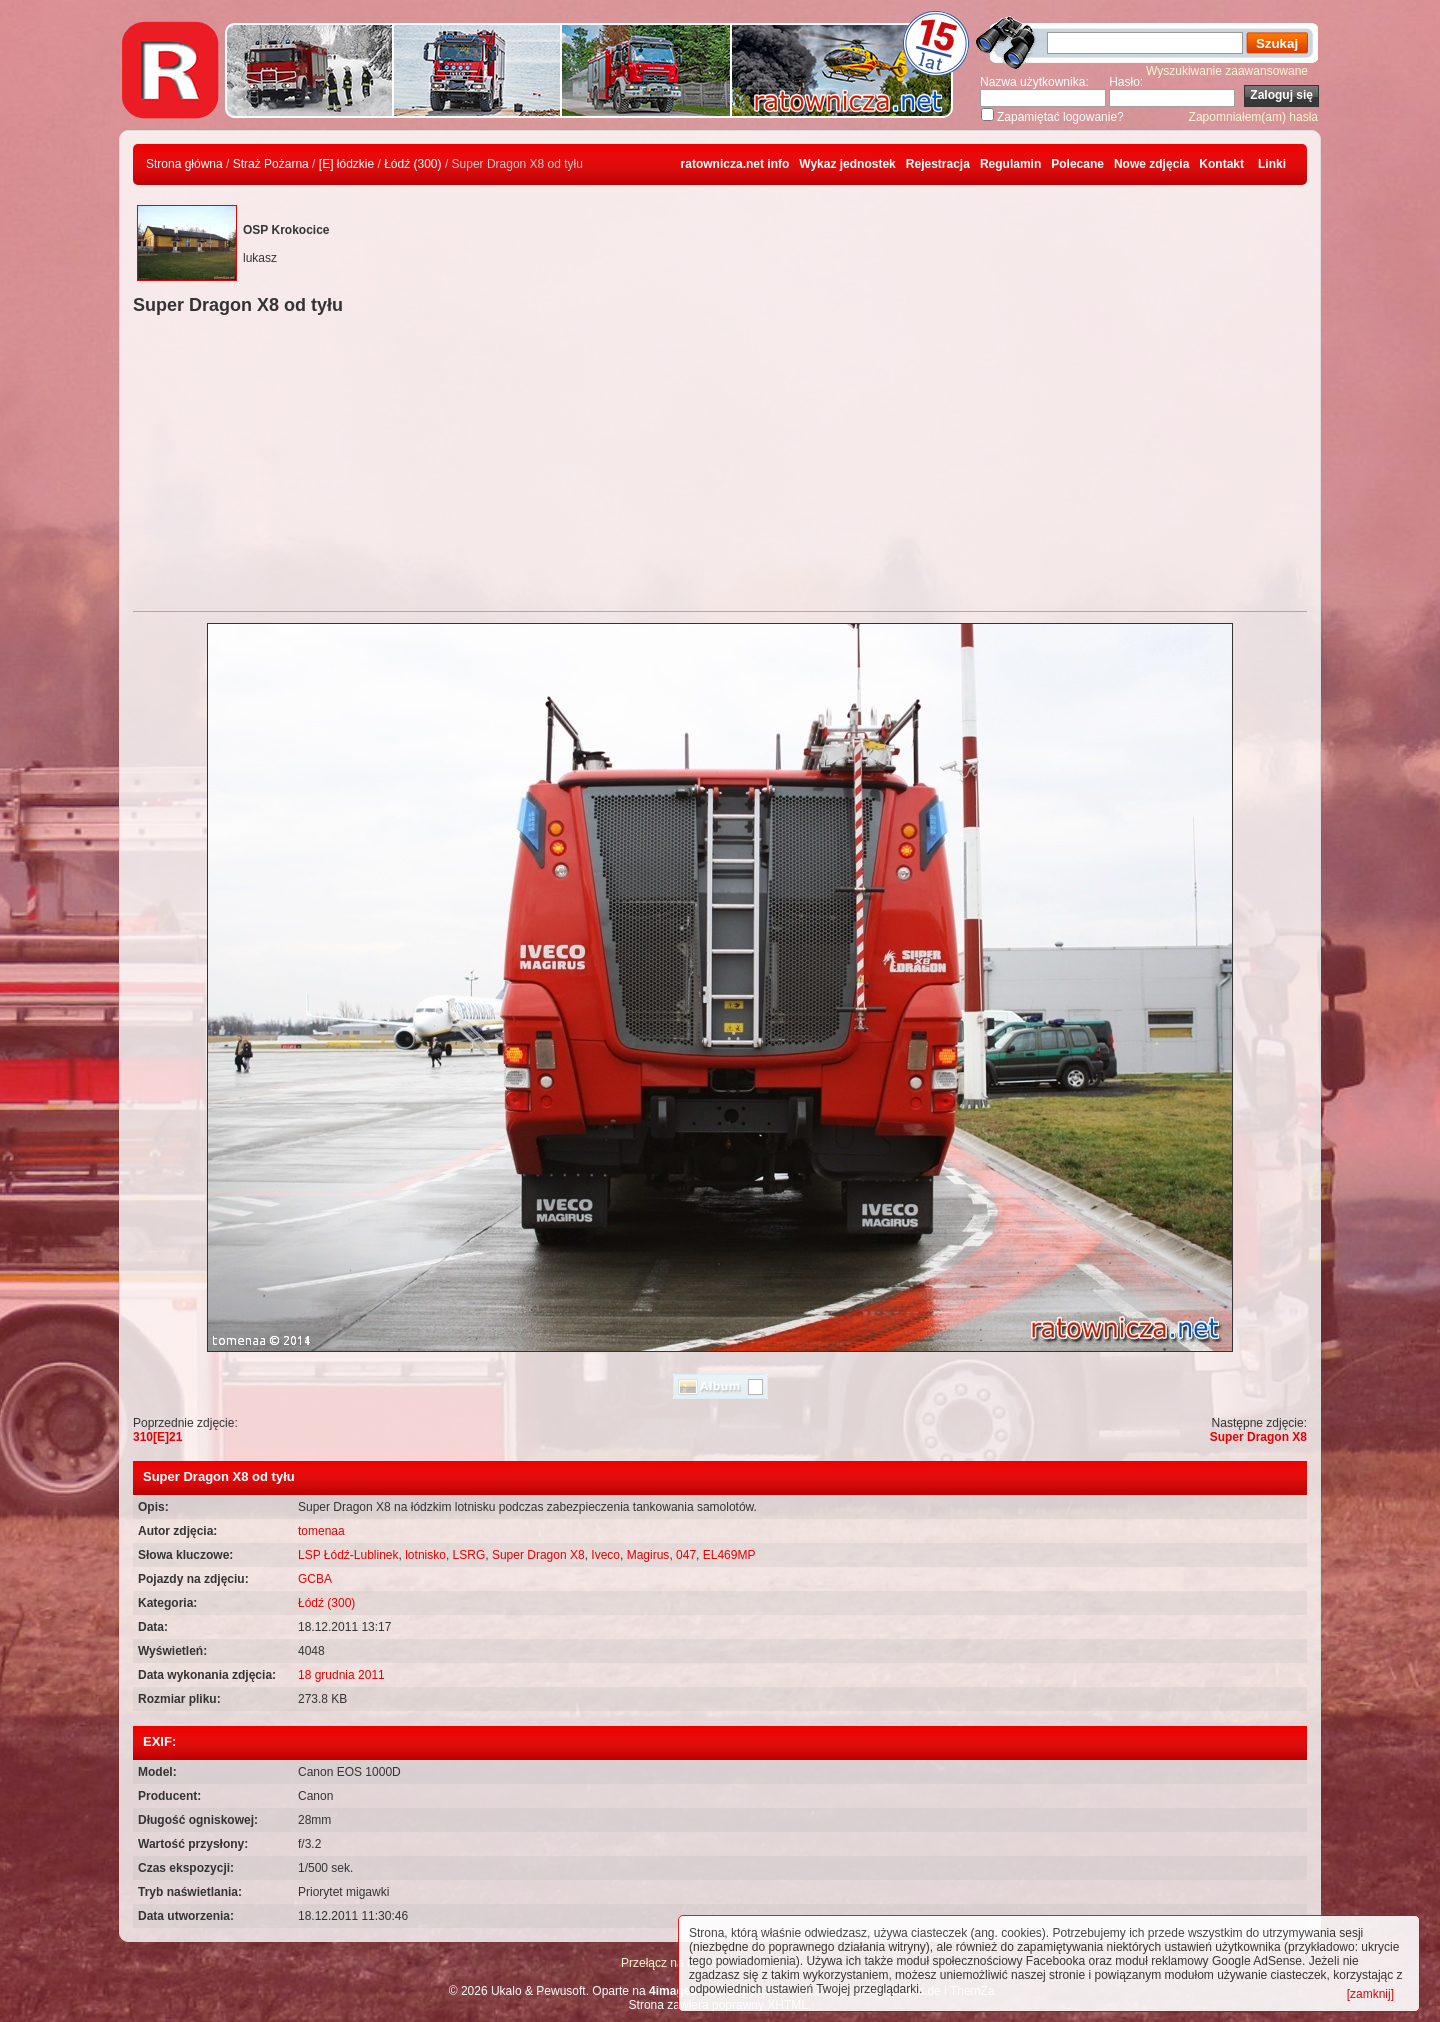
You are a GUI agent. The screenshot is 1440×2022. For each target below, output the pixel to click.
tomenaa (321, 1531)
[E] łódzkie (346, 164)
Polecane (1077, 164)
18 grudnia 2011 (341, 1675)
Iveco (605, 1555)
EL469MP (729, 1555)
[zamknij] (1370, 1994)
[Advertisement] (720, 466)
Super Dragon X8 (1258, 1437)
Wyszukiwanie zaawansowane (1227, 71)
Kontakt (1221, 164)
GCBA (315, 1579)
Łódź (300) (412, 164)
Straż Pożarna (271, 164)
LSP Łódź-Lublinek (348, 1555)
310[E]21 (157, 1437)
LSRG (469, 1555)
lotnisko (425, 1555)
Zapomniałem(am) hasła (1253, 117)
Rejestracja (938, 164)
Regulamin (1010, 164)
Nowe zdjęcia (1151, 164)
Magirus (648, 1555)
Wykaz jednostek (847, 164)
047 (686, 1555)
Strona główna (184, 164)
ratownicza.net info (735, 164)
